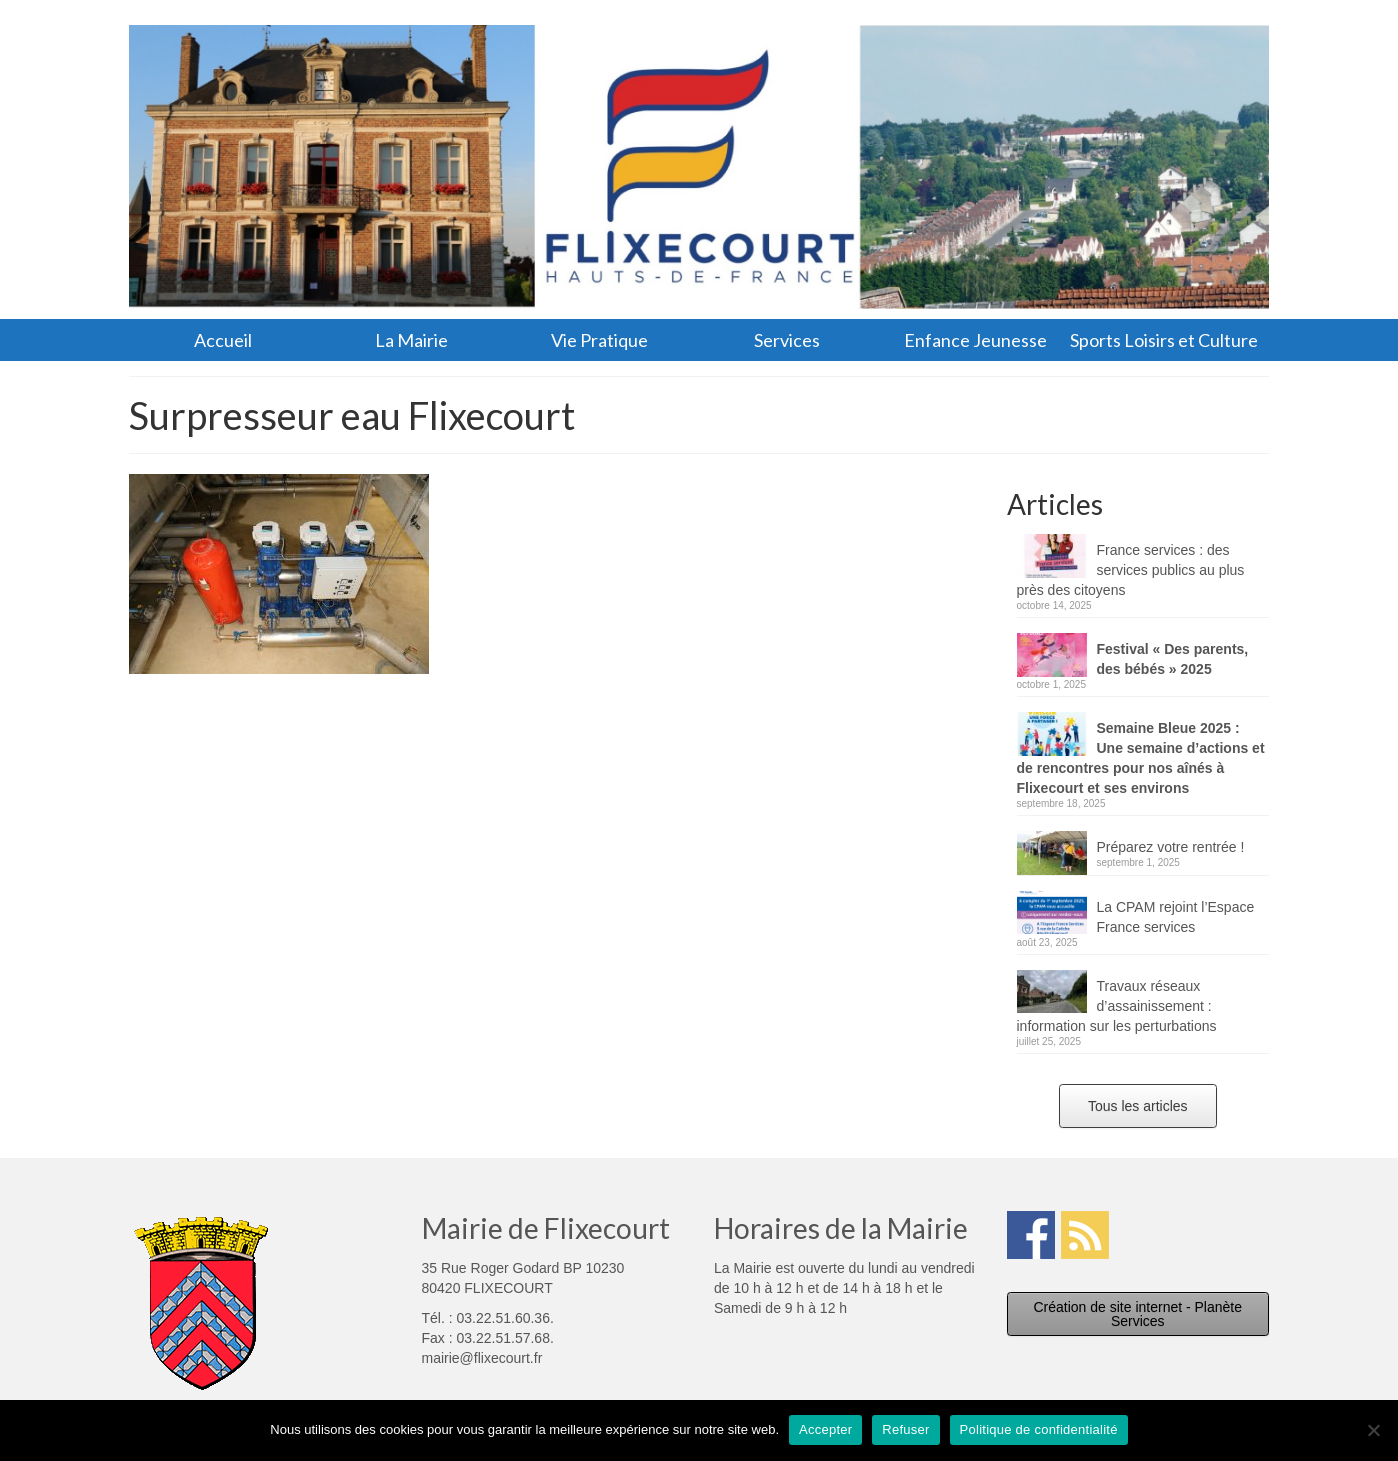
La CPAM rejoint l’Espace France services (1176, 917)
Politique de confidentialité (1039, 1429)
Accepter (825, 1429)
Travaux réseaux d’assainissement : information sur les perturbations (1117, 1006)
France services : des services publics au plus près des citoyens (1131, 570)
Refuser (905, 1429)
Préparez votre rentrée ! (1171, 847)
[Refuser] (1373, 1430)
